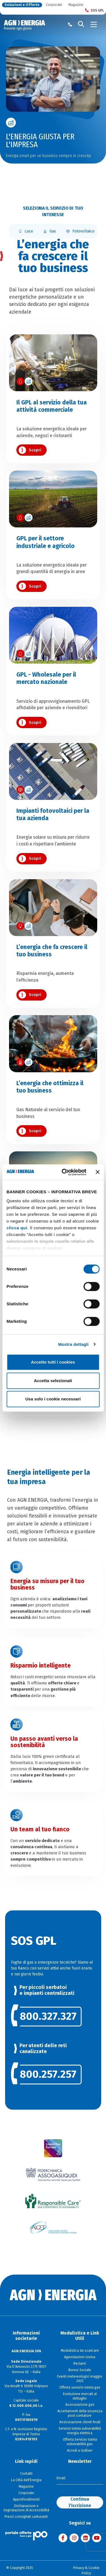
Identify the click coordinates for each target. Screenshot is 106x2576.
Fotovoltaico (79, 231)
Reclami (79, 2363)
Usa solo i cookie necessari (53, 1398)
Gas (49, 231)
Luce (25, 231)
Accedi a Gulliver (79, 2450)
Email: (61, 2478)
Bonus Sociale (79, 2370)
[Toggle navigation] (94, 24)
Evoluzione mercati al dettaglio (80, 2396)
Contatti (26, 2474)
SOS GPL (94, 10)
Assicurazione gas (79, 2405)
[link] (53, 2015)
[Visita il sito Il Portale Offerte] (26, 2535)
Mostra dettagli (73, 1344)
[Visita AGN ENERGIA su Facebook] (63, 2538)
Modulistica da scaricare (80, 2351)
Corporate (54, 5)
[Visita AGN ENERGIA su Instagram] (74, 2538)
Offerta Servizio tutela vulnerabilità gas (80, 2442)
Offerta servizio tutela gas (79, 2387)
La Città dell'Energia (26, 2480)
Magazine (75, 5)
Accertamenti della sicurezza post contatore (79, 2413)
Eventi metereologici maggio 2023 (79, 2378)
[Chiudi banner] (97, 1172)
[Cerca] (81, 24)
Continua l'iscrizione (80, 2502)
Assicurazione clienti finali (79, 2422)
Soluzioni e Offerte (22, 5)
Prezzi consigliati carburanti (26, 2517)
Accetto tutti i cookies (53, 1362)
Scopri (35, 450)
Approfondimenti (26, 2499)
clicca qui (17, 1227)
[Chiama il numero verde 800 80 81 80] (70, 24)
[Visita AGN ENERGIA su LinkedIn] (85, 2538)
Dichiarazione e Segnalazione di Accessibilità (26, 2508)
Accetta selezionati (53, 1380)
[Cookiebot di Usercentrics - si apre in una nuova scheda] (64, 1172)
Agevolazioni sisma (79, 2357)
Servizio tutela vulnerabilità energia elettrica (80, 2431)
